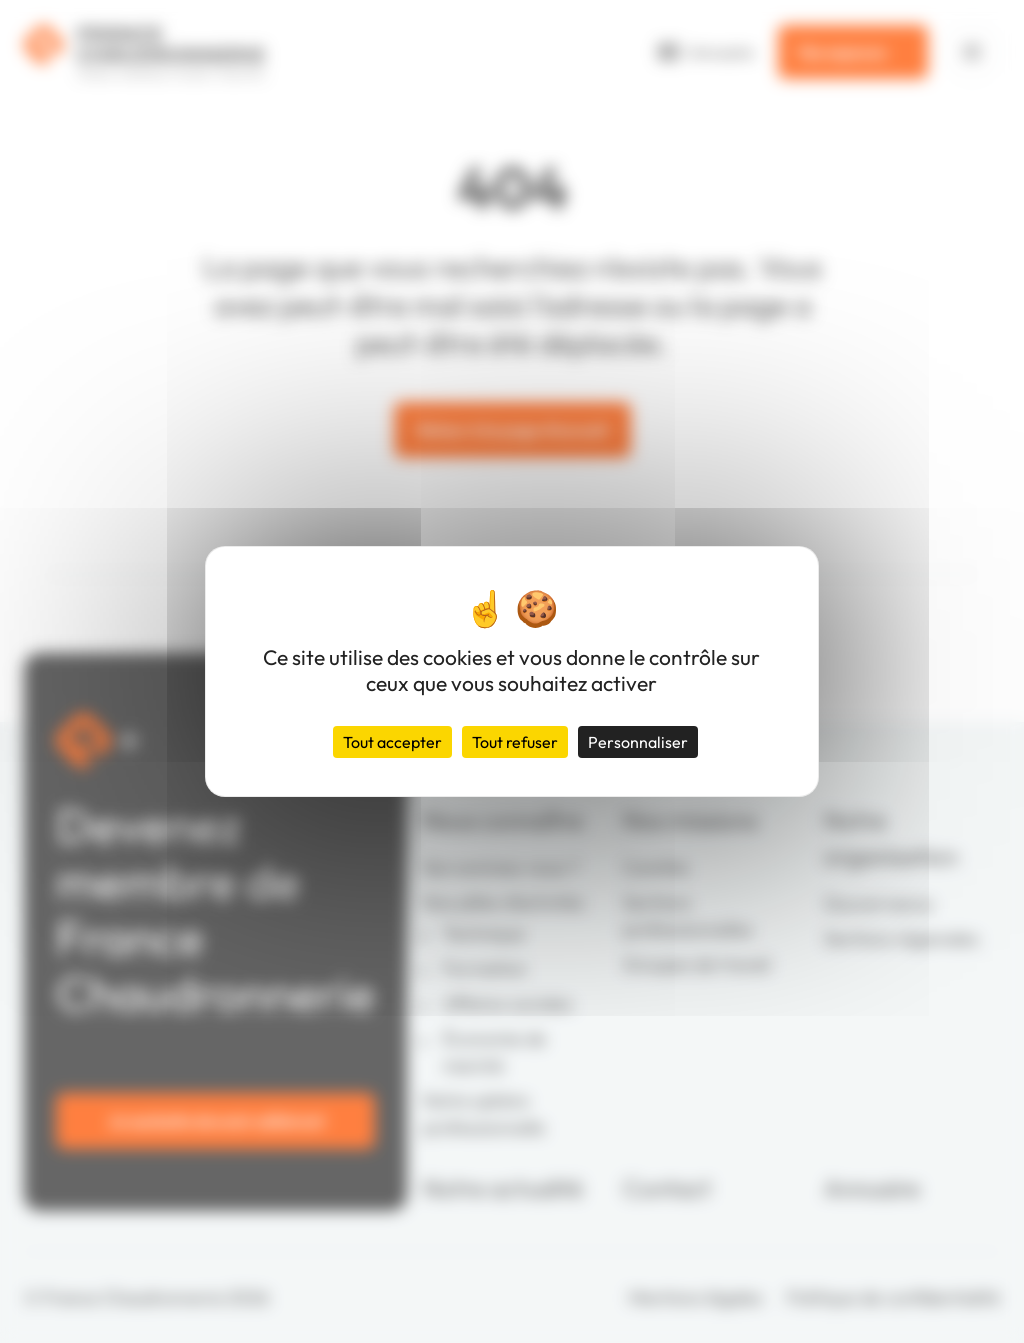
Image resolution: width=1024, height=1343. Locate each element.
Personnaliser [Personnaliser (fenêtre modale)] (638, 742)
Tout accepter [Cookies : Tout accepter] (392, 742)
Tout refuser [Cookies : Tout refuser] (515, 742)
